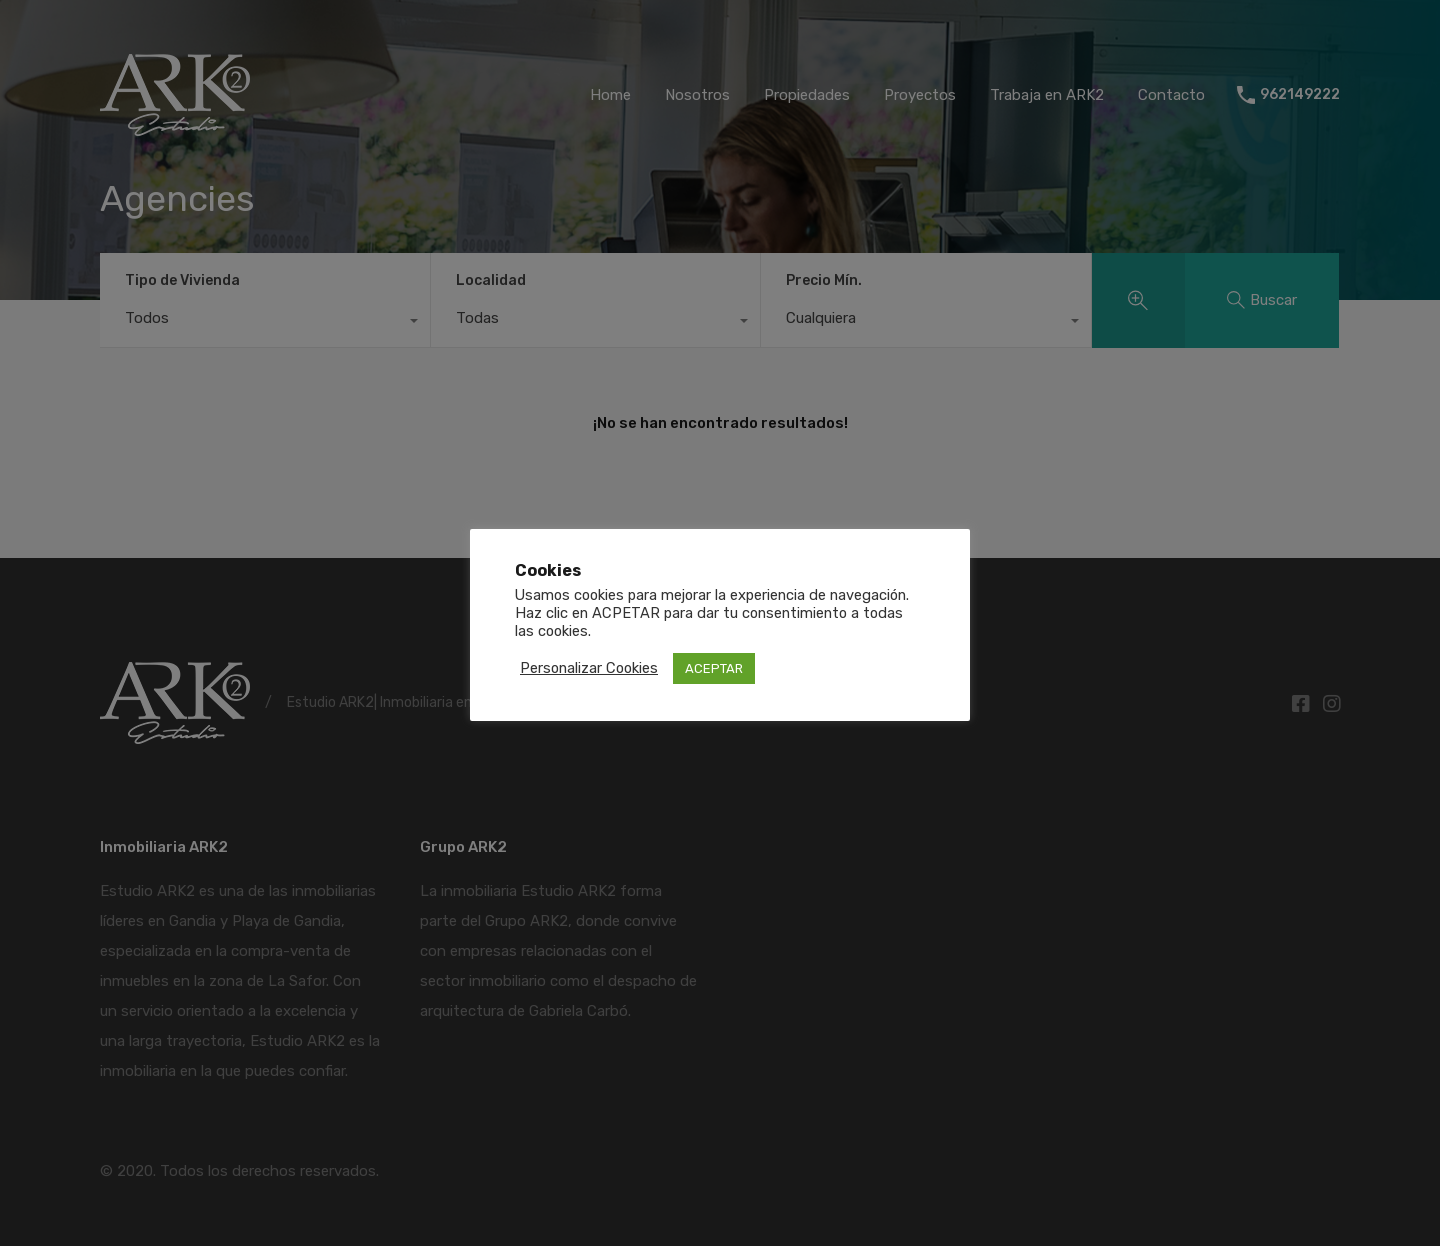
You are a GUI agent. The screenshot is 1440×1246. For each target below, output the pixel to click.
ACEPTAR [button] (714, 668)
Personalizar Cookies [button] (589, 668)
